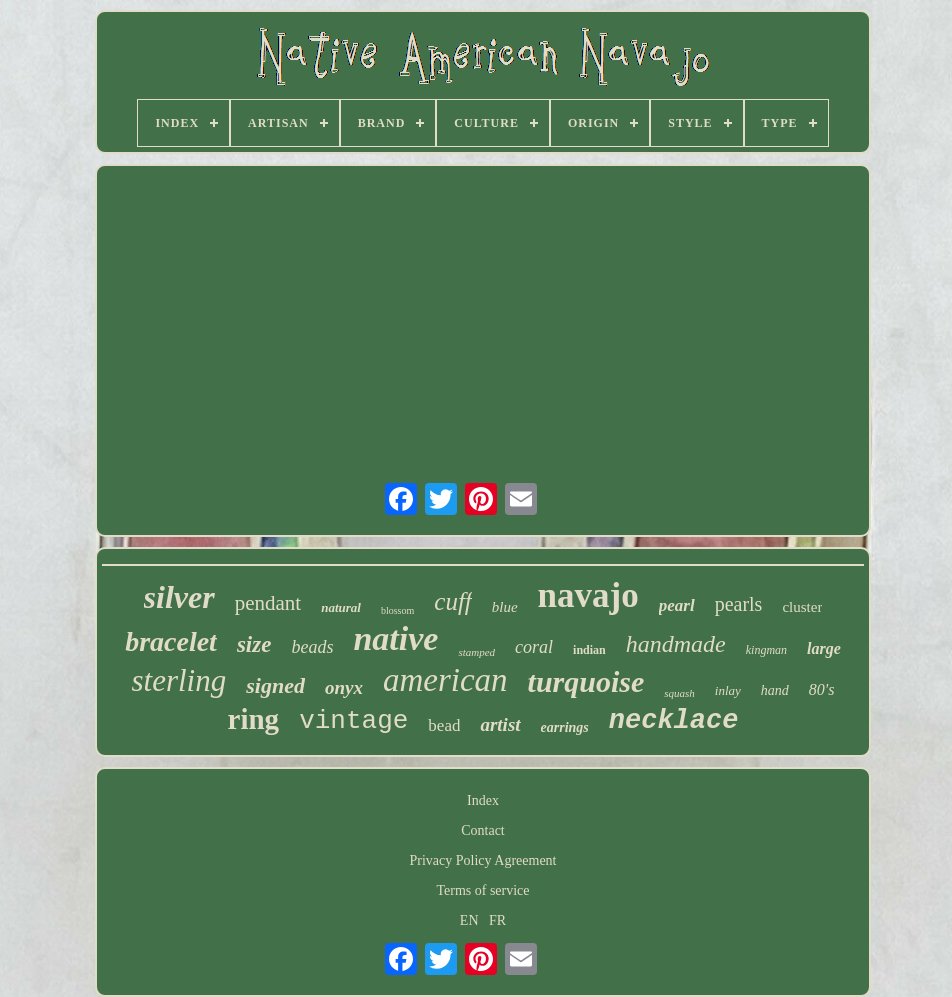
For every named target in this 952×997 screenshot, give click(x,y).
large (824, 648)
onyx (344, 687)
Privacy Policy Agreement (483, 860)
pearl (677, 605)
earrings (565, 727)
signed (275, 685)
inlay (728, 690)
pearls (739, 604)
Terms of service (482, 890)
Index (483, 800)
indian (589, 650)
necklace (674, 721)
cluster (802, 607)
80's (822, 689)
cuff (453, 601)
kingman (766, 650)
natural (341, 607)
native (395, 638)
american (445, 680)
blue (505, 607)
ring (254, 719)
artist (500, 724)
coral (534, 647)
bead (444, 725)
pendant (268, 603)
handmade (676, 644)
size (254, 644)
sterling (179, 680)
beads (312, 647)
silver (179, 597)
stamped (476, 652)
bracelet (171, 641)
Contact (483, 830)
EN (469, 920)
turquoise (586, 681)
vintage (353, 721)
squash (679, 693)
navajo (588, 595)
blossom (397, 610)
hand (775, 690)
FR (497, 920)
